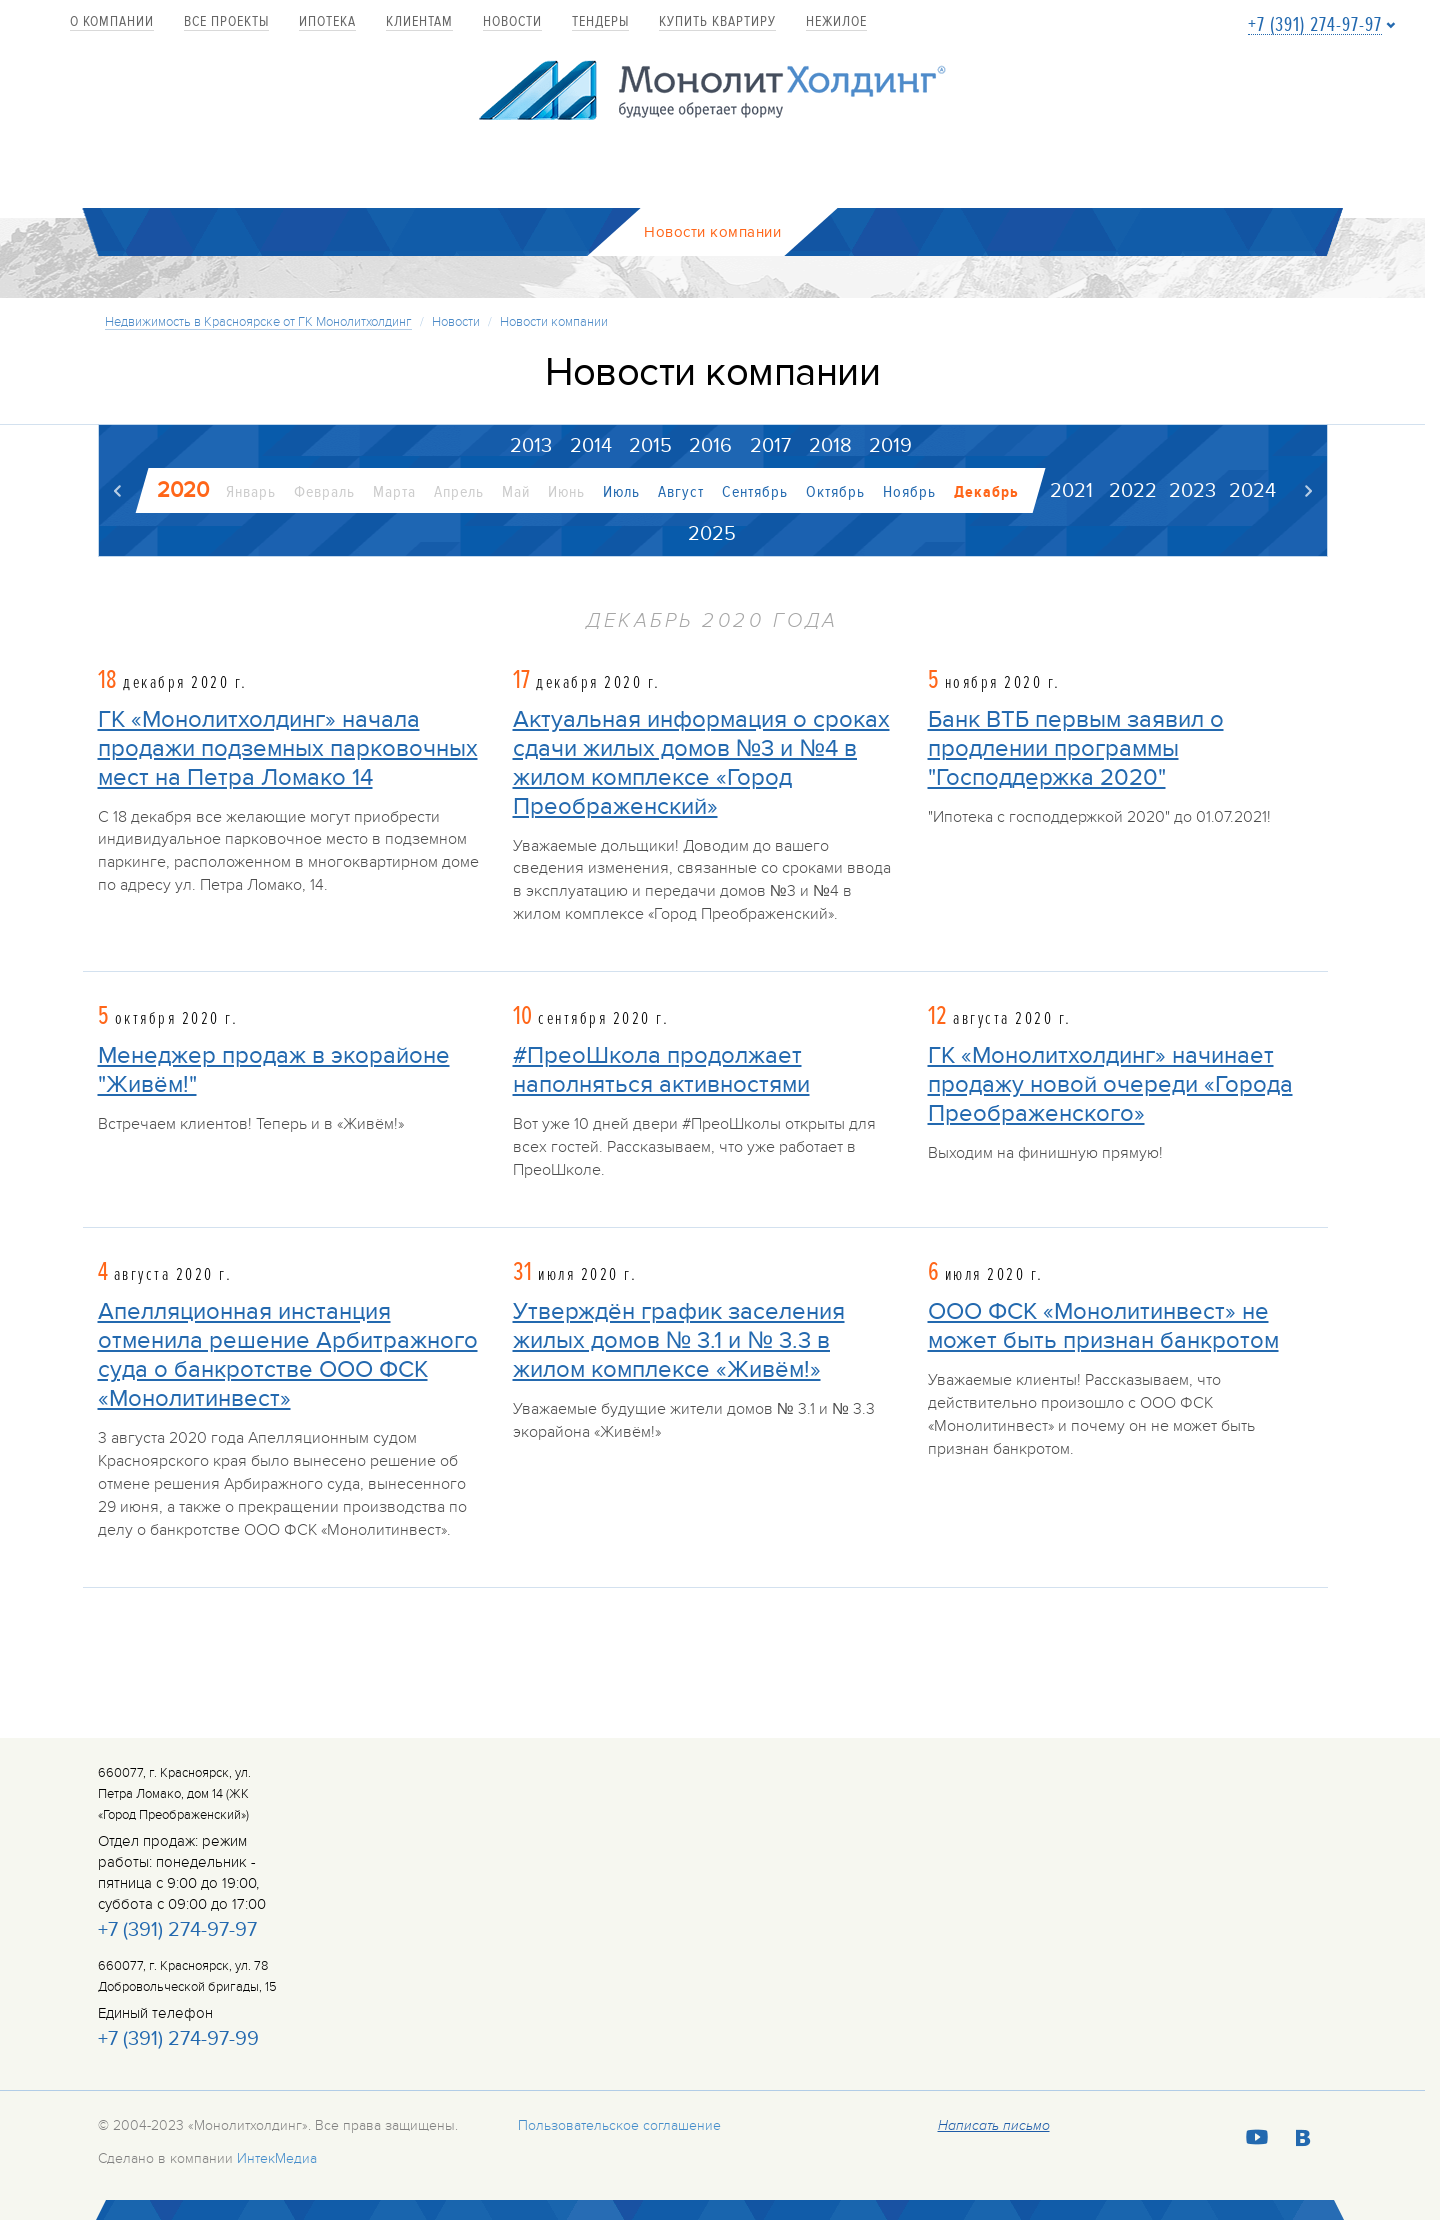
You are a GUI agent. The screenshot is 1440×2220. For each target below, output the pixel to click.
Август (681, 492)
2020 (183, 490)
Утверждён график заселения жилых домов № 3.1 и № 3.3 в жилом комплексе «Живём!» (679, 1340)
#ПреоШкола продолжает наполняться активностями (661, 1070)
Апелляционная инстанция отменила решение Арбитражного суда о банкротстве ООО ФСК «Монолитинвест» (288, 1355)
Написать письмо (994, 2126)
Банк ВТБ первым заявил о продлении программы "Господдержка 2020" (1076, 748)
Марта (394, 492)
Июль (621, 492)
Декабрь (986, 492)
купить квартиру (717, 22)
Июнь (566, 492)
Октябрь (835, 492)
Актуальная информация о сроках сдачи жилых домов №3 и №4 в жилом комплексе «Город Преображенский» (701, 763)
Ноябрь (909, 492)
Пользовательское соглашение (619, 2125)
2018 (830, 446)
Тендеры (600, 22)
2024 (1252, 491)
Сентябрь (755, 492)
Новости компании (554, 322)
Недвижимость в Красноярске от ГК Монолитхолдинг (258, 322)
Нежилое (836, 22)
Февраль (324, 492)
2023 (1192, 491)
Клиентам (419, 22)
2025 (712, 534)
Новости (512, 22)
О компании (112, 22)
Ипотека (327, 22)
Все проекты (226, 22)
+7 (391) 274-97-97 (1315, 25)
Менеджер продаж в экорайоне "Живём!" (274, 1070)
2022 (1133, 491)
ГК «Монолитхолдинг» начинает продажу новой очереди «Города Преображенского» (1110, 1084)
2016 (710, 446)
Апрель (459, 492)
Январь (251, 492)
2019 (890, 446)
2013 (530, 446)
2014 (590, 446)
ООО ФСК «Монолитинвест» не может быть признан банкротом (1103, 1326)
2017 (770, 446)
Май (516, 492)
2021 (1071, 491)
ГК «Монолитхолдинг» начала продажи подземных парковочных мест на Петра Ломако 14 (288, 748)
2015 (650, 446)
